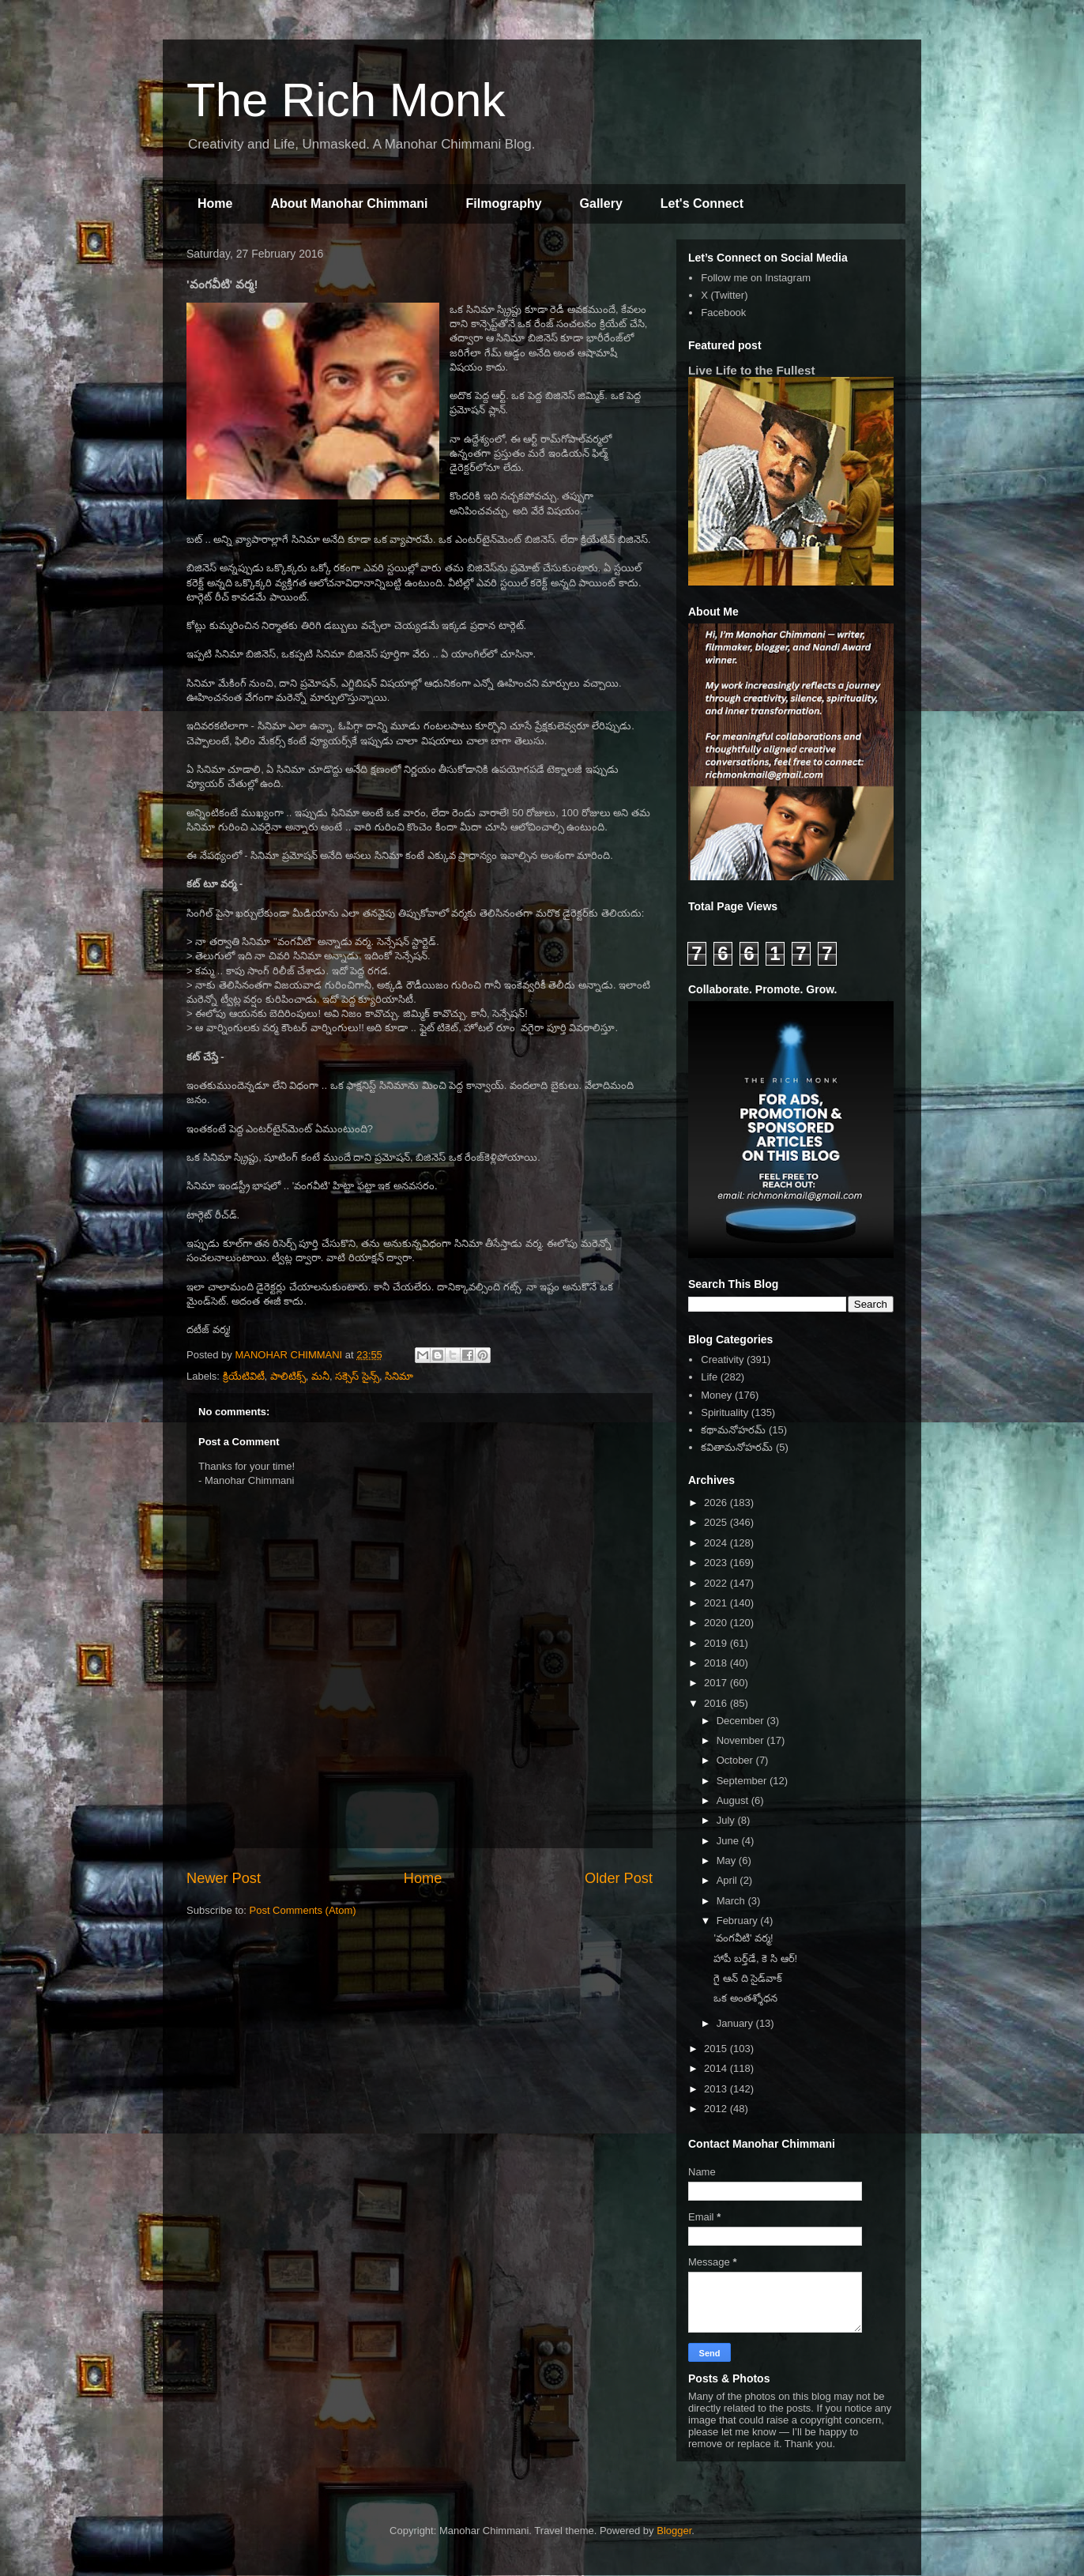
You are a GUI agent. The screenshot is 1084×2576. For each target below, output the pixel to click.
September (743, 1781)
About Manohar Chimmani (348, 203)
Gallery (601, 203)
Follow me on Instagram (756, 278)
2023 (717, 1563)
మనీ (320, 1376)
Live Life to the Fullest (751, 370)
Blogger (674, 2530)
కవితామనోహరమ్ (737, 1447)
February (739, 1920)
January (736, 2023)
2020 (717, 1623)
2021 (717, 1603)
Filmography (504, 203)
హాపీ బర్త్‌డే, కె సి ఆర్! (755, 1958)
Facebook (723, 312)
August (734, 1800)
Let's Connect (702, 203)
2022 (717, 1583)
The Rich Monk (345, 99)
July (727, 1820)
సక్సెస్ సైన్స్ (357, 1376)
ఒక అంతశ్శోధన (745, 1998)
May (728, 1860)
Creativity (722, 1359)
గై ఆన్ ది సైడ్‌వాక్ (747, 1978)
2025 (717, 1522)
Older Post (619, 1878)
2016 (717, 1703)
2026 (717, 1502)
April (728, 1880)
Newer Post (223, 1878)
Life (709, 1377)
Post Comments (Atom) (303, 1910)
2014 (717, 2068)
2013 (717, 2089)
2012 (717, 2109)
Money (716, 1395)
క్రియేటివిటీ (244, 1376)
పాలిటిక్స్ (288, 1376)
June (729, 1841)
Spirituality (724, 1412)
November (742, 1740)
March (732, 1901)
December (742, 1721)
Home (215, 203)
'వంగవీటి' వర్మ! (743, 1938)
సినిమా (399, 1376)
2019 (717, 1643)
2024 (717, 1543)
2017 (717, 1683)
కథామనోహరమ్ (733, 1430)
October (736, 1760)
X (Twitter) (724, 295)
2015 (717, 2048)
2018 (717, 1663)
